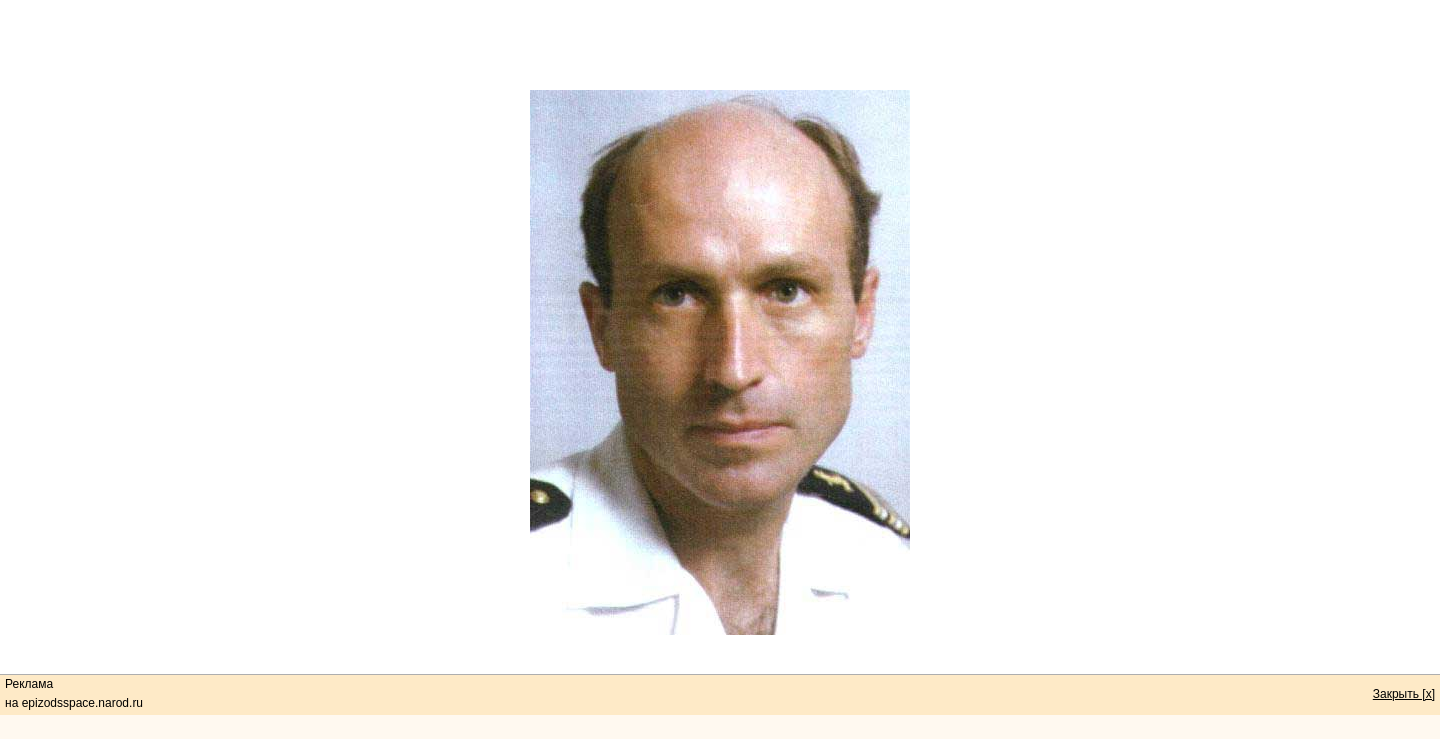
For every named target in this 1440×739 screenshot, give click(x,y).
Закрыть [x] (1404, 694)
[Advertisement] (720, 45)
